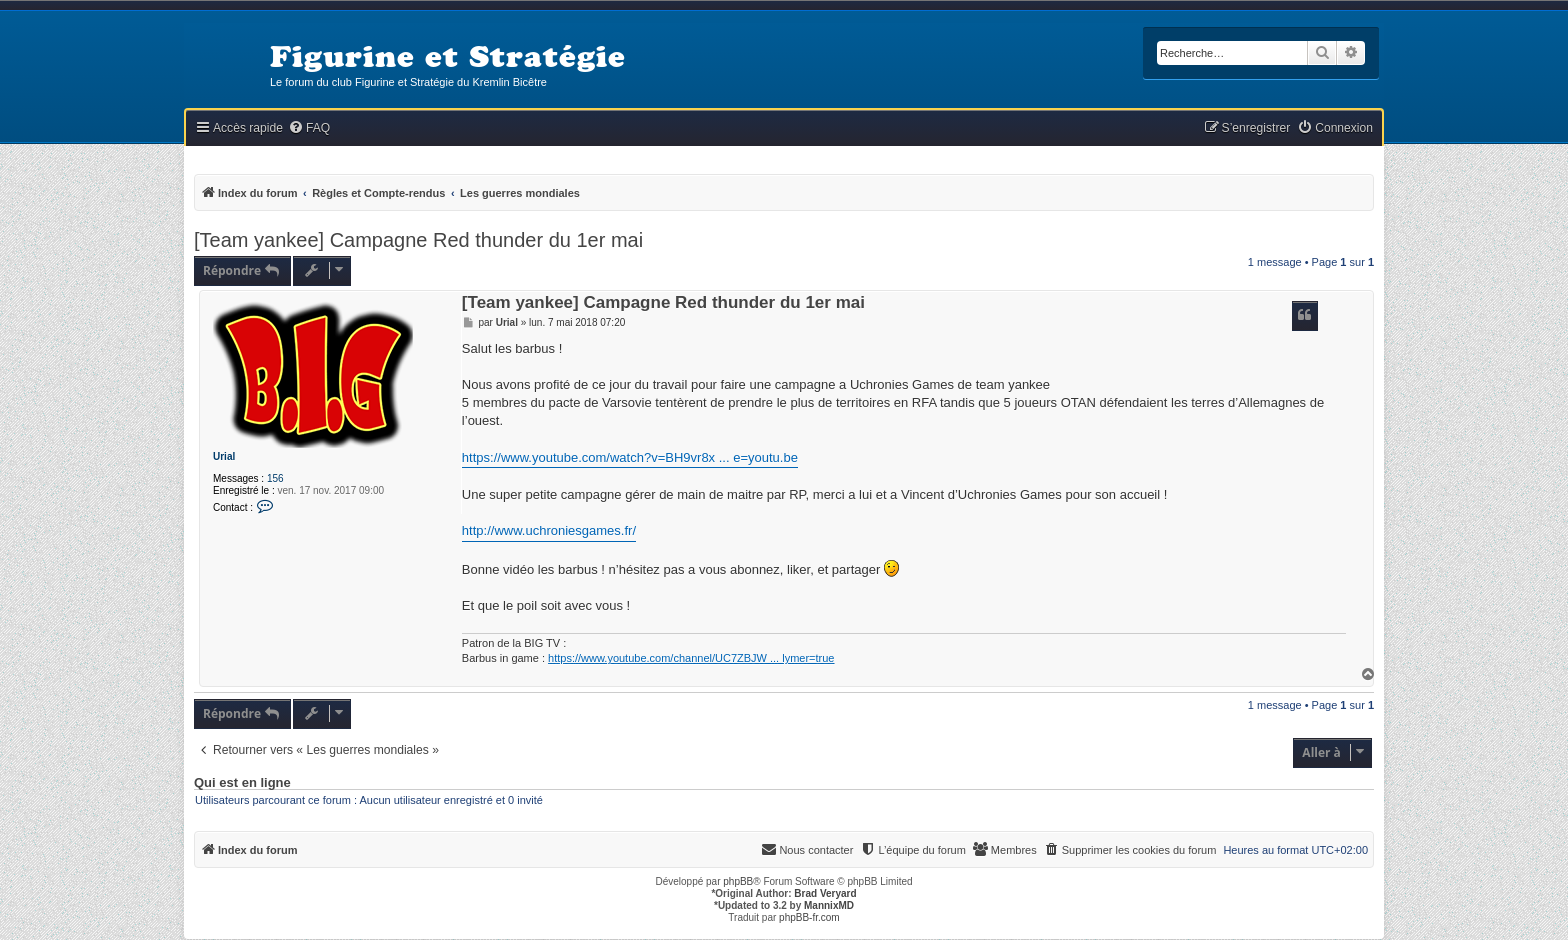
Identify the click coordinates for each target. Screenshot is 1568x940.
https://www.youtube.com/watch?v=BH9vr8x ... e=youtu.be (630, 457)
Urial (224, 456)
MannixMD (829, 905)
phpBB (738, 881)
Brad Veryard (825, 893)
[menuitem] (309, 128)
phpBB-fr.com (809, 917)
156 (275, 478)
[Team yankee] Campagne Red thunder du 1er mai (418, 240)
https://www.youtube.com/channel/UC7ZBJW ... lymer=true (691, 658)
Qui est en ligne (242, 783)
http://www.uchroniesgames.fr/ (549, 530)
